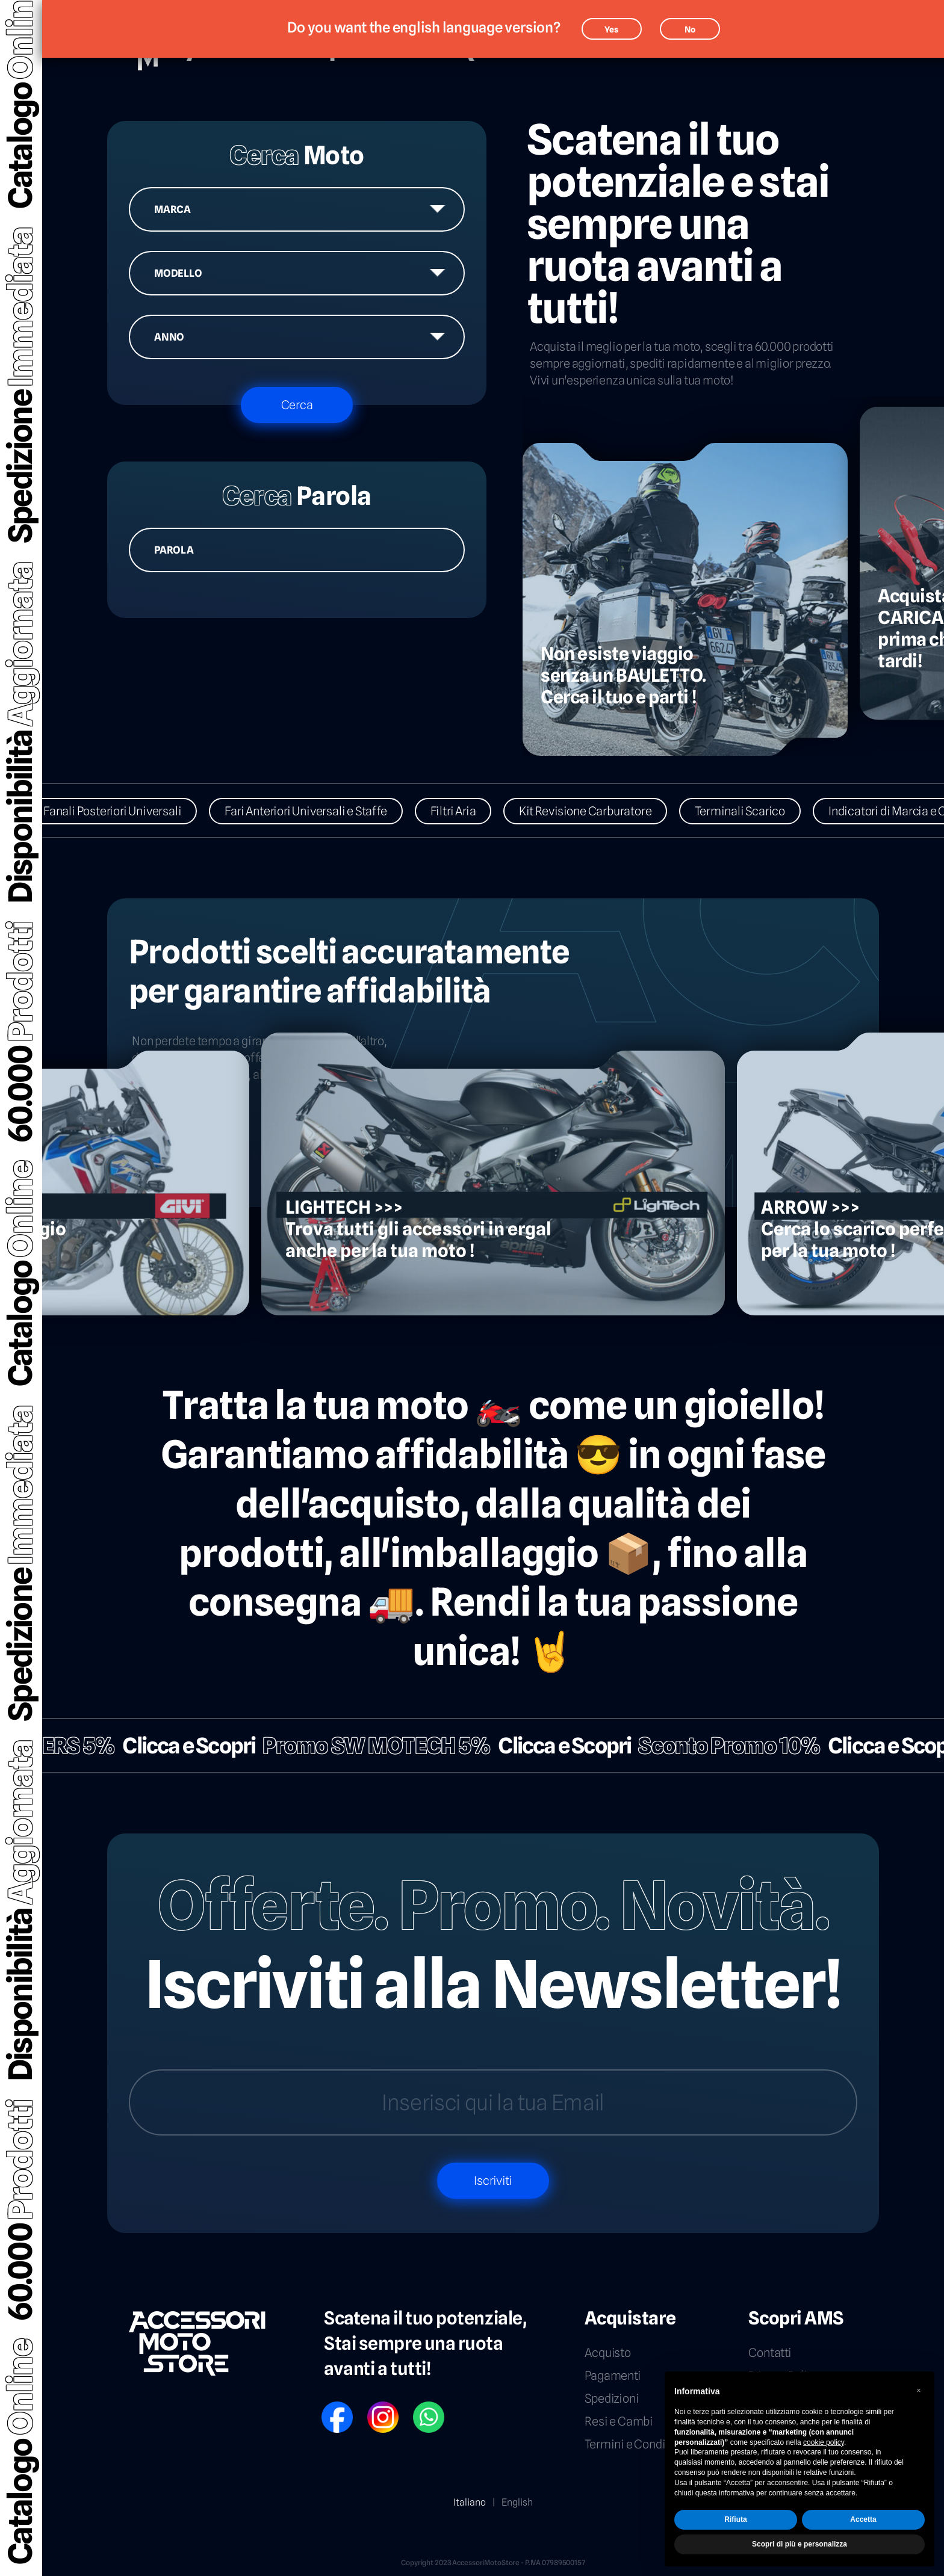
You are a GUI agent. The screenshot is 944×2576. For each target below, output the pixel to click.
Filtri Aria (470, 811)
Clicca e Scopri (171, 1745)
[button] (918, 2390)
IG (370, 2406)
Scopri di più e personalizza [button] (799, 2544)
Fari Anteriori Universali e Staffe (323, 811)
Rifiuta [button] (735, 2519)
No (690, 29)
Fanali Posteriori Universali (130, 811)
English (517, 2502)
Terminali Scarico (757, 811)
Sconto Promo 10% (712, 1745)
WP (418, 2406)
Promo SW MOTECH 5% (360, 1745)
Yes (611, 29)
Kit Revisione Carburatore (602, 811)
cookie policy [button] (823, 2442)
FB (325, 2406)
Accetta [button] (863, 2519)
